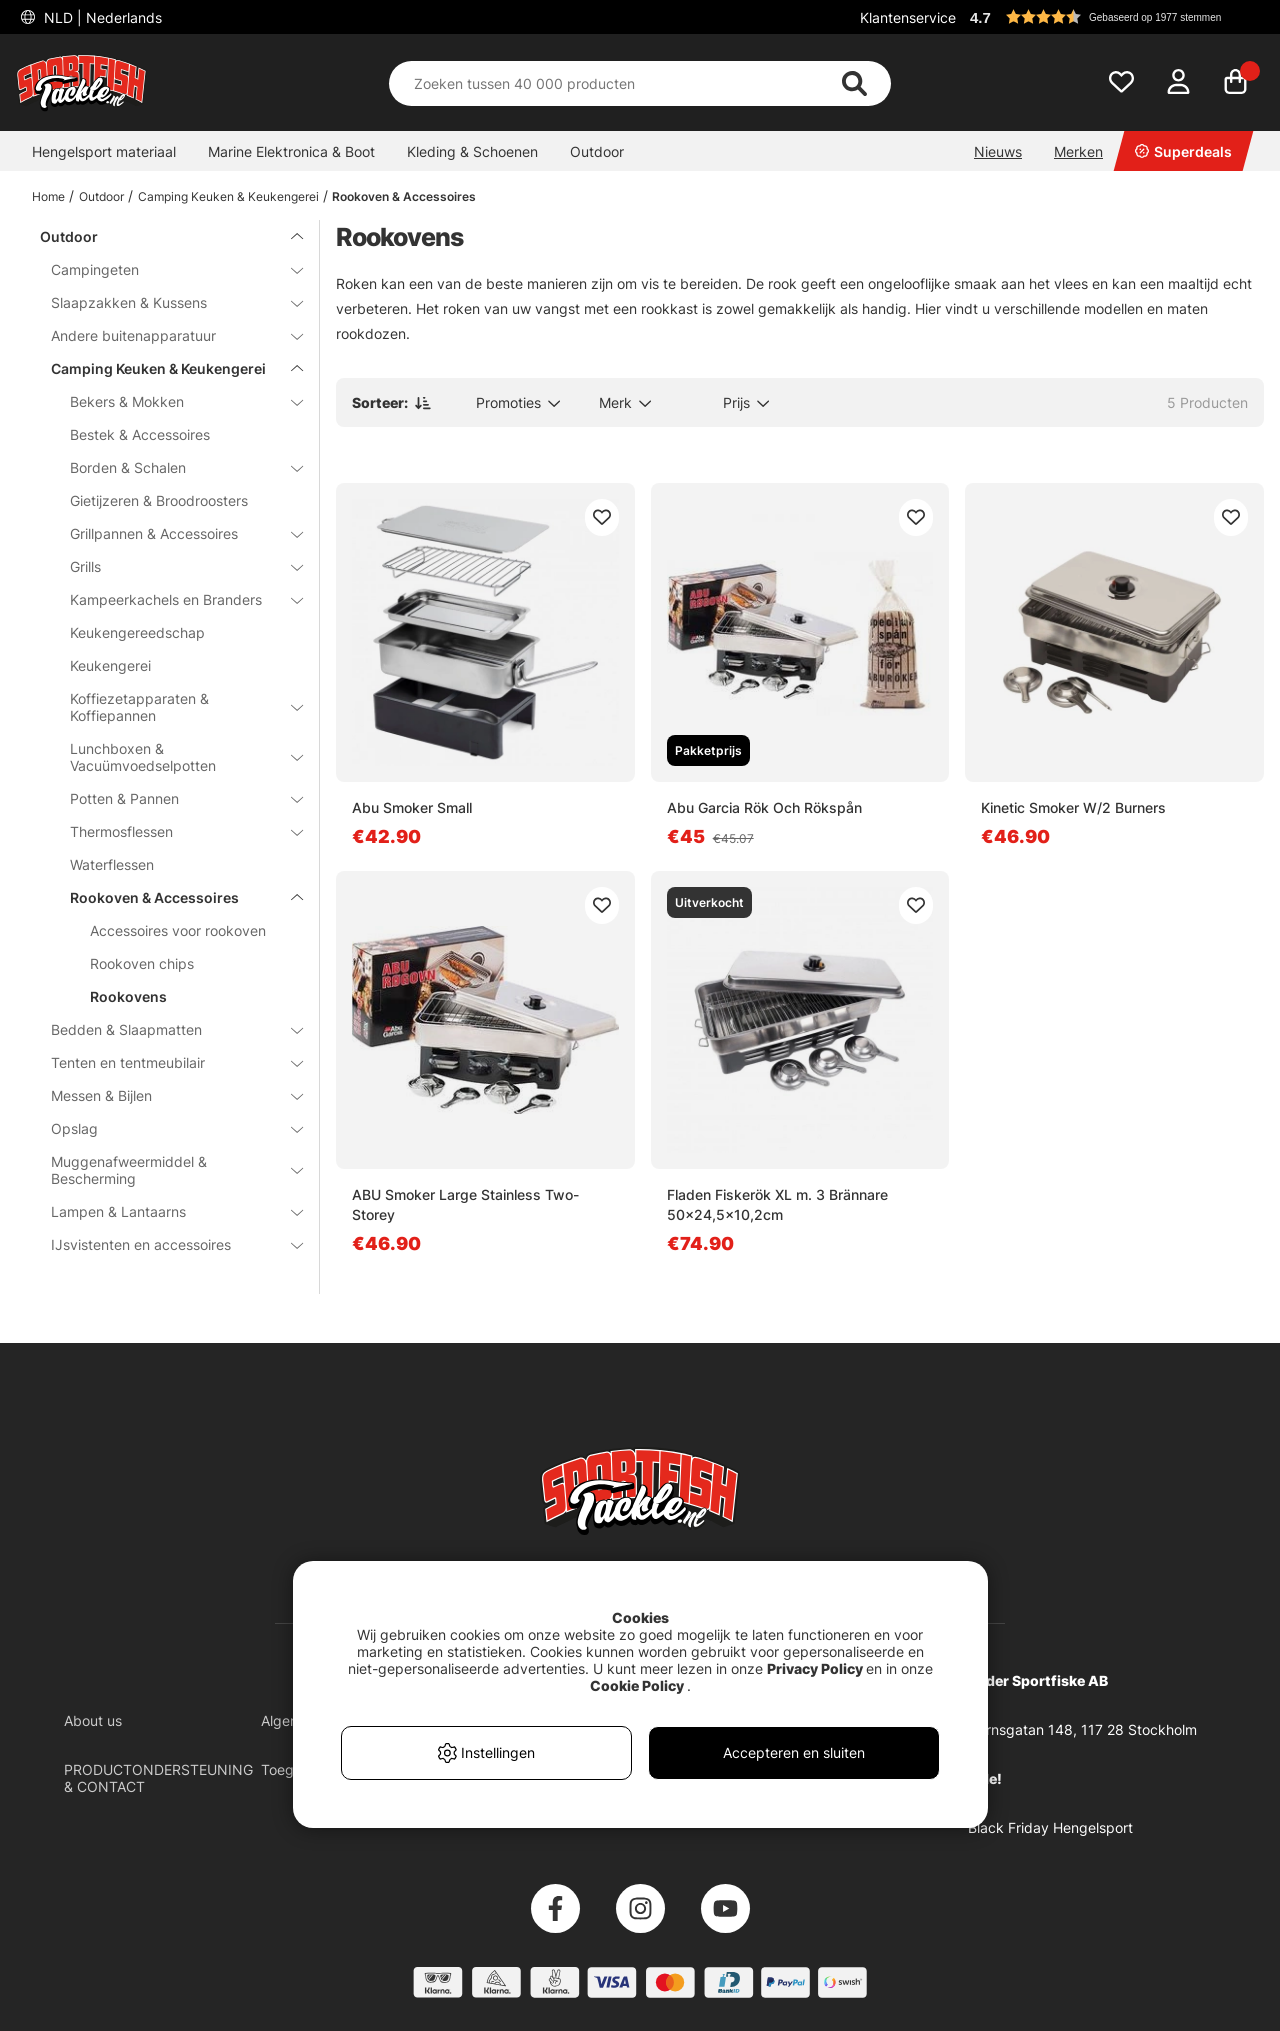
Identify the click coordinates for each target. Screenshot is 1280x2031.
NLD (101, 17)
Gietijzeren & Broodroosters (159, 500)
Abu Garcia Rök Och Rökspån (764, 807)
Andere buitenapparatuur (165, 335)
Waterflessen (112, 864)
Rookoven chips (142, 963)
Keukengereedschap (137, 632)
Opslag (165, 1128)
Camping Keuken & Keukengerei (228, 196)
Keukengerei (110, 665)
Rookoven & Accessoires (404, 196)
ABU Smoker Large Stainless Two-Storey (465, 1204)
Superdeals (1183, 151)
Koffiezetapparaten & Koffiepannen (174, 707)
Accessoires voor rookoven (178, 930)
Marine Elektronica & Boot (291, 151)
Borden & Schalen (174, 467)
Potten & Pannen (174, 798)
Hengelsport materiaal (104, 151)
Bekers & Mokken (174, 401)
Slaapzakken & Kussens (165, 302)
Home (48, 196)
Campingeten (165, 269)
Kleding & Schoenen (472, 151)
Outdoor (597, 151)
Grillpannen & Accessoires (174, 533)
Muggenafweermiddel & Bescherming (165, 1170)
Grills (174, 566)
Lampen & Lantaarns (165, 1211)
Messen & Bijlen (165, 1095)
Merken (1078, 151)
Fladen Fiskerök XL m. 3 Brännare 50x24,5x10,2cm (777, 1204)
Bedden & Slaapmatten (165, 1029)
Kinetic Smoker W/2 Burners (1073, 807)
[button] (1114, 17)
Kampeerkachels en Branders (174, 599)
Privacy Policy (815, 1668)
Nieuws (998, 151)
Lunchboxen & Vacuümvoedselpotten (174, 757)
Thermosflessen (174, 831)
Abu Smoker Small (412, 807)
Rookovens (128, 996)
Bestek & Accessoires (140, 434)
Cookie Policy (637, 1685)
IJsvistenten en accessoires (165, 1244)
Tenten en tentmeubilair (165, 1062)
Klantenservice (908, 17)
